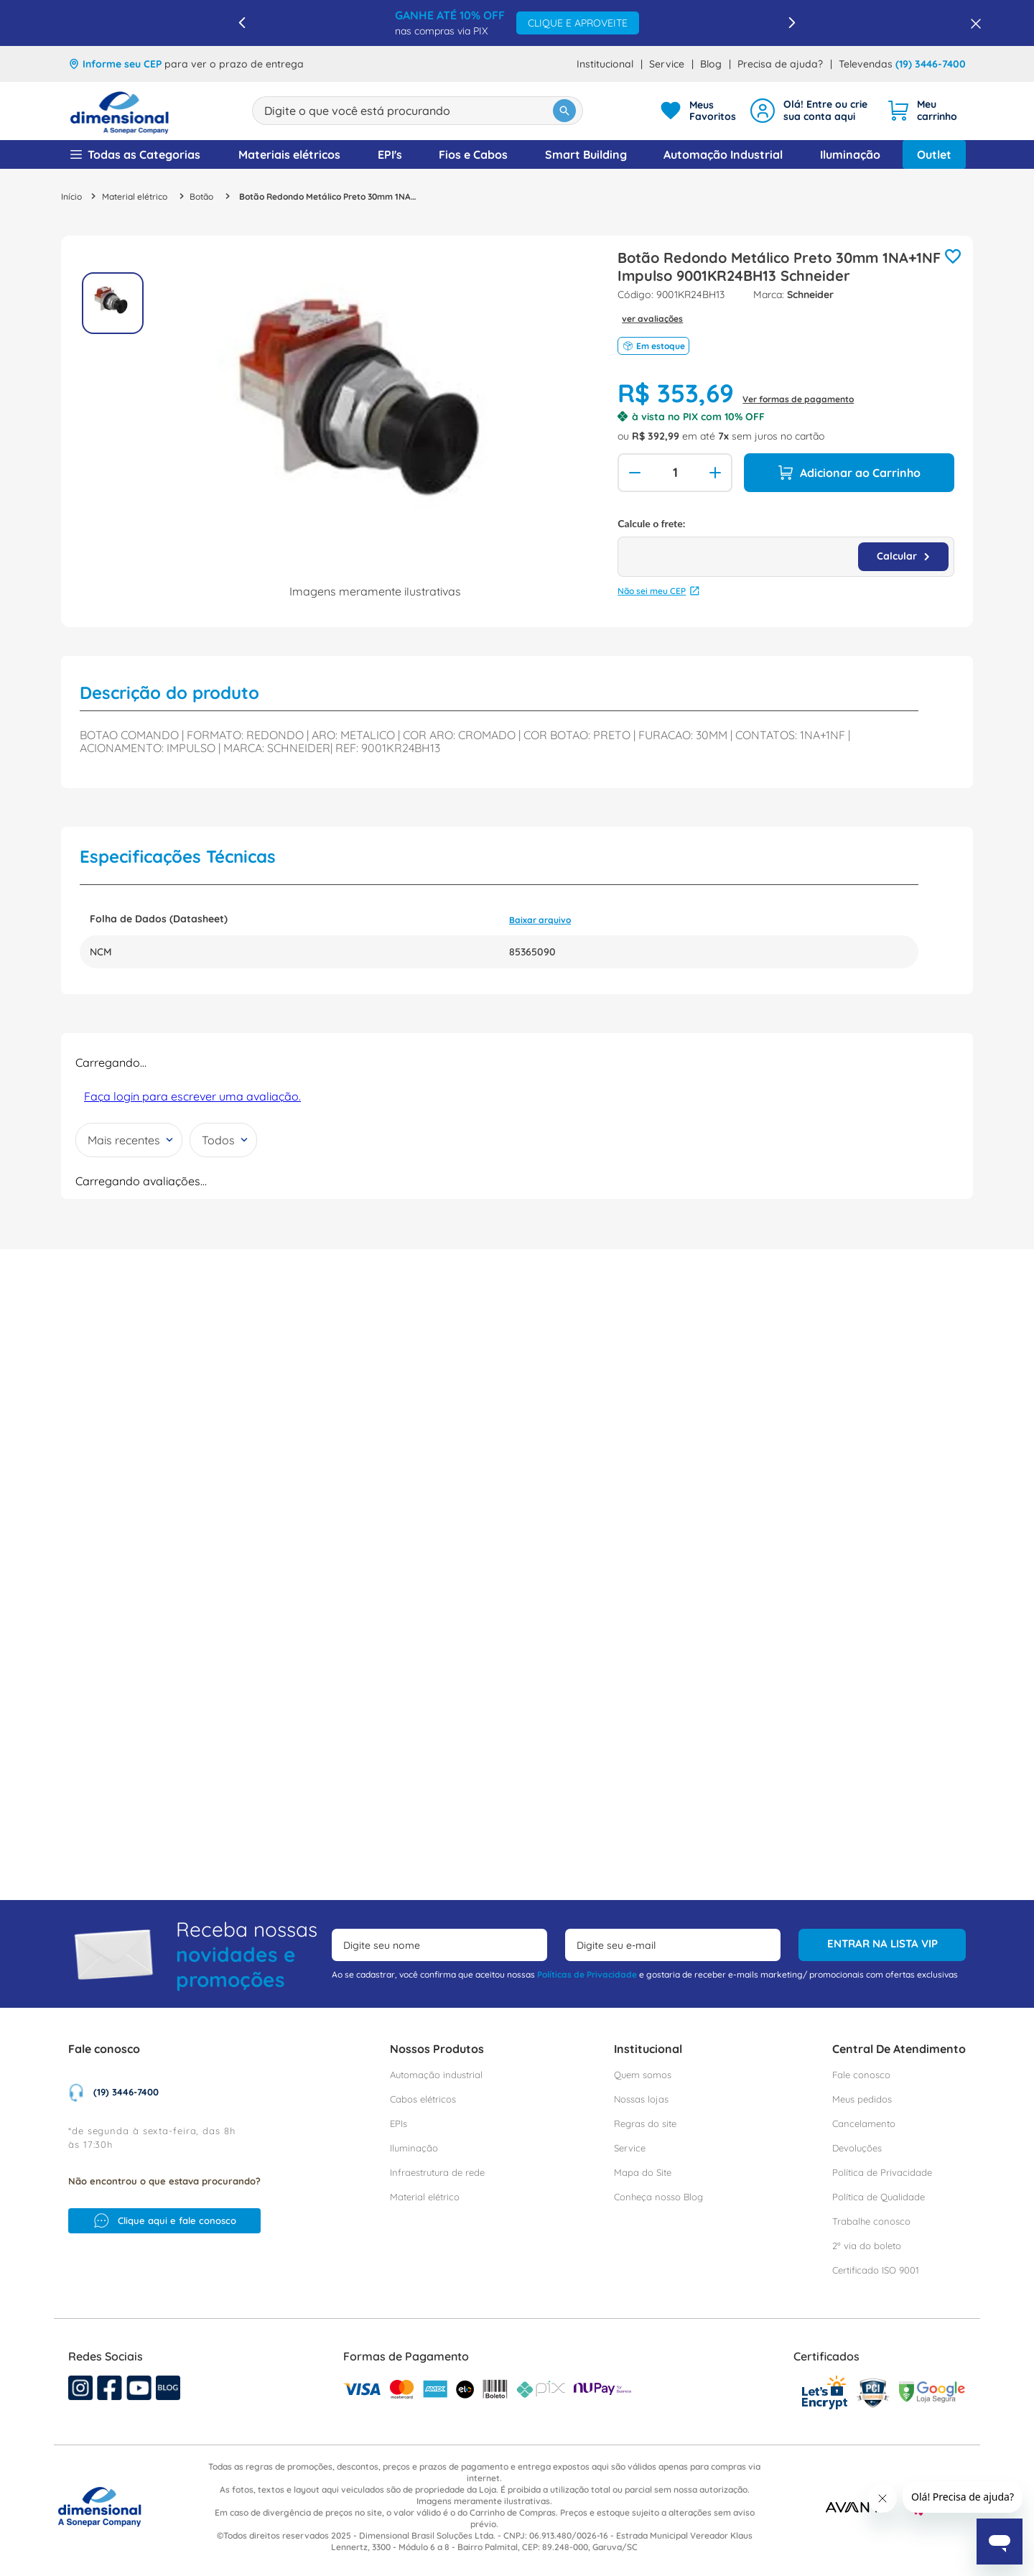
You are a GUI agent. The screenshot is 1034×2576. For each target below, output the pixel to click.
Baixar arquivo (540, 901)
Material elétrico (134, 197)
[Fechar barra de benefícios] (971, 23)
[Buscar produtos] (564, 110)
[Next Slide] (791, 23)
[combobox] (417, 110)
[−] (633, 472)
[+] (716, 472)
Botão (201, 197)
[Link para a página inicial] (71, 196)
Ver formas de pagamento (798, 399)
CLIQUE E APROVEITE (578, 23)
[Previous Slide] (242, 23)
